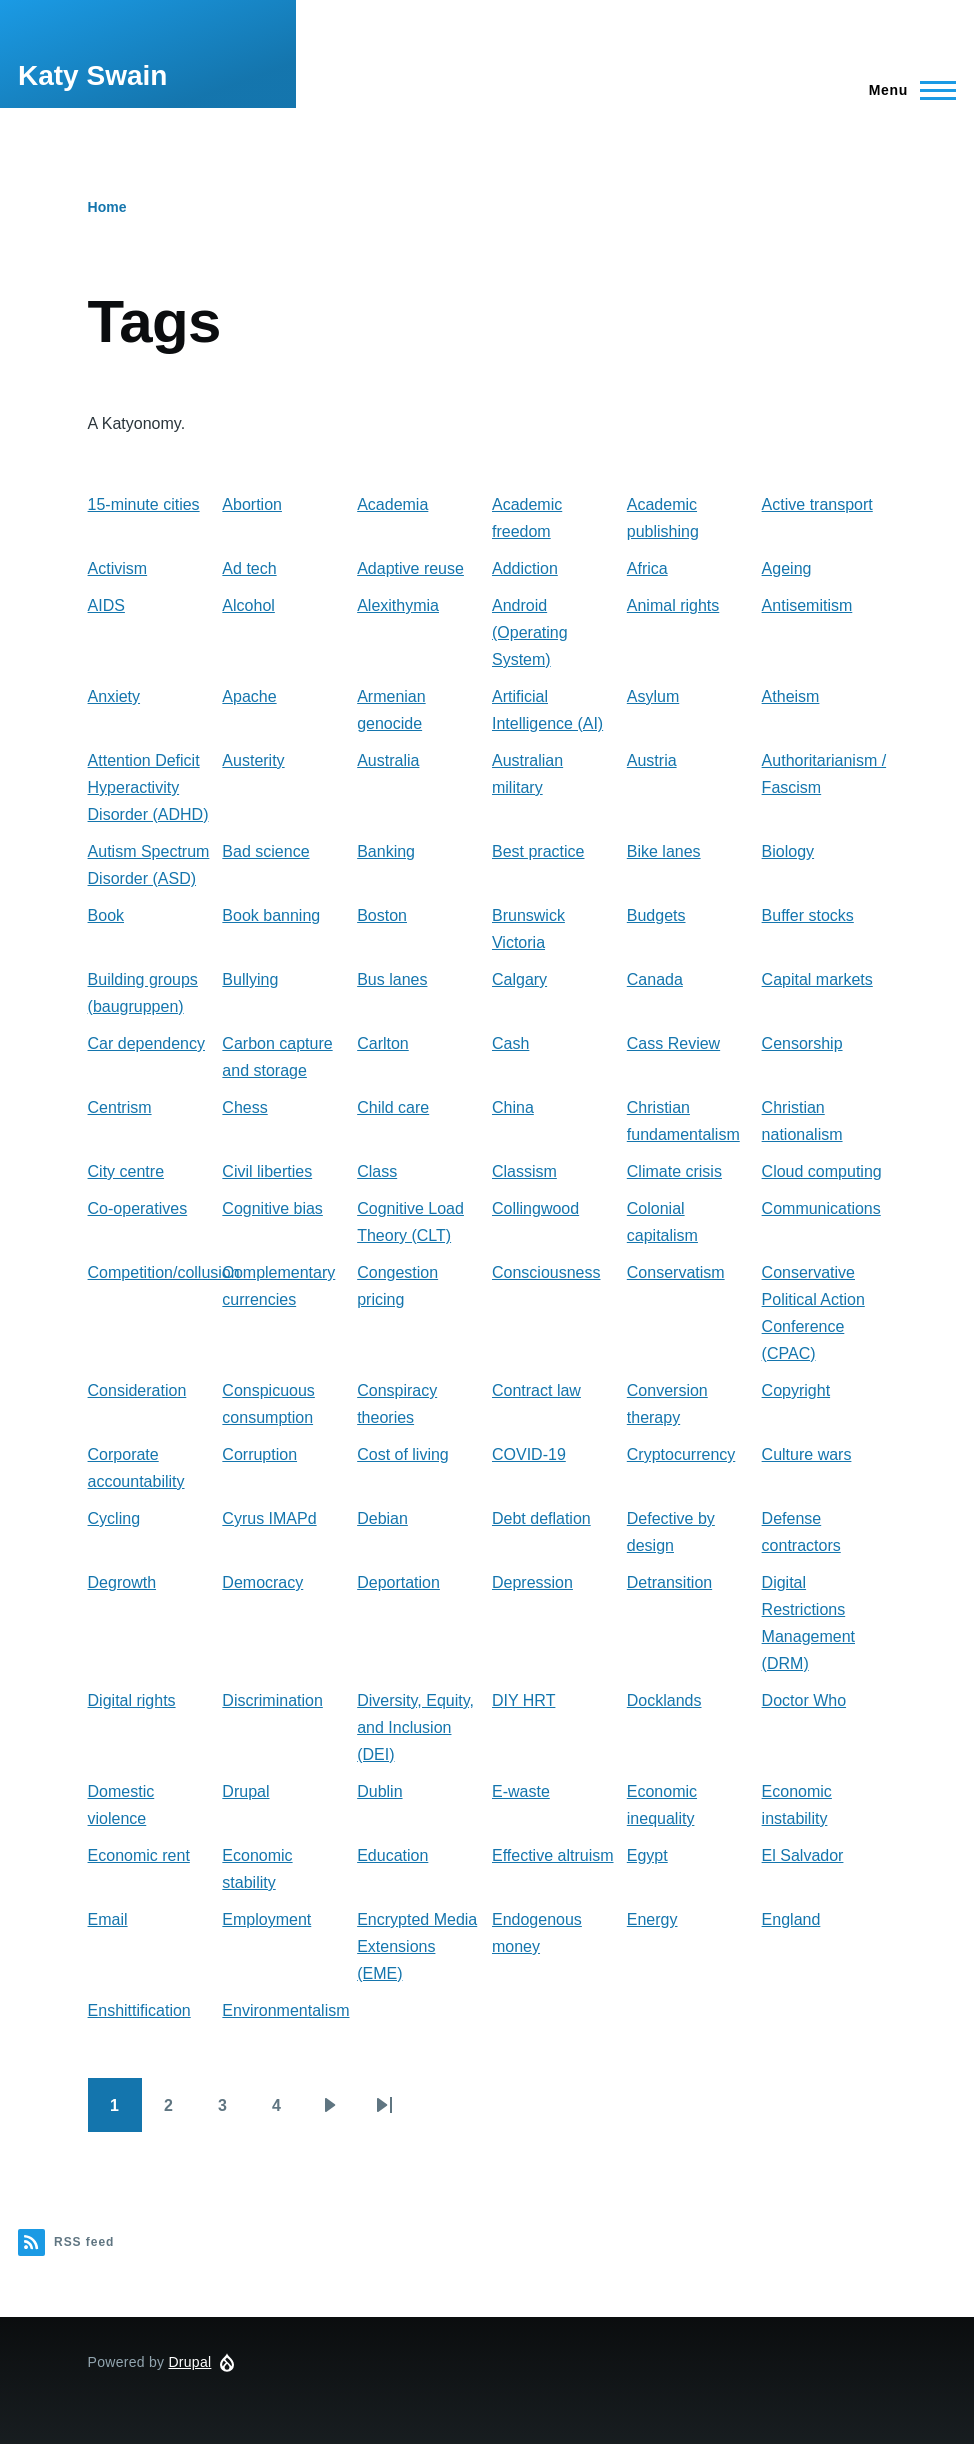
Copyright (796, 1390)
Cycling (114, 1518)
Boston (382, 915)
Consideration (137, 1390)
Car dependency (146, 1043)
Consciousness (546, 1272)
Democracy (262, 1582)
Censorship (802, 1043)
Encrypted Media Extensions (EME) (417, 1946)
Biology (788, 851)
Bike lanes (664, 851)
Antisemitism (807, 605)
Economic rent (139, 1855)
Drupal (245, 1791)
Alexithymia (398, 605)
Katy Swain (92, 75)
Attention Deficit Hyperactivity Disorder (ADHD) (148, 787)
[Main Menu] (906, 90)
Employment (266, 1919)
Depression (532, 1582)
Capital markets (817, 979)
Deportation (398, 1582)
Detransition (669, 1582)
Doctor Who (804, 1700)
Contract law (536, 1390)
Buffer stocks (808, 915)
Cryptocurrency (681, 1454)
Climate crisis (674, 1171)
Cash (510, 1043)
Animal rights (673, 605)
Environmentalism (285, 2010)
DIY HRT (523, 1700)
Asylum (653, 696)
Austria (652, 760)
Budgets (656, 915)
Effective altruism (553, 1855)
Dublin (379, 1791)
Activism (118, 568)
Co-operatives (138, 1208)
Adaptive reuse (410, 568)
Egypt (647, 1855)
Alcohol (248, 605)
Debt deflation (541, 1518)
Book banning (271, 915)
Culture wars (807, 1454)
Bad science (265, 851)
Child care (393, 1107)
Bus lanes (392, 979)
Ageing (787, 568)
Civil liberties (267, 1171)
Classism (524, 1171)
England (791, 1919)
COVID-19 (529, 1454)
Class (377, 1171)
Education (392, 1855)
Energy (652, 1919)
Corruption (259, 1454)
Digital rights (132, 1700)
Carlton (383, 1043)
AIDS (106, 605)
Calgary (519, 979)
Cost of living (403, 1454)
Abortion (252, 504)
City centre (126, 1171)
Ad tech (249, 568)
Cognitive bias (272, 1208)
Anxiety (114, 696)
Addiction (525, 568)
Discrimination (272, 1700)
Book (106, 915)
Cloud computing (822, 1171)
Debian (382, 1518)
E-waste (521, 1791)
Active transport (817, 504)
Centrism (120, 1107)
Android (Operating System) (530, 632)
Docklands (664, 1700)
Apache (249, 696)
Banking (386, 851)
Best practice (538, 851)
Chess (244, 1107)
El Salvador (803, 1855)
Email (108, 1919)
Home (107, 207)
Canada (655, 979)
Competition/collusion (164, 1272)
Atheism (791, 696)
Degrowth (122, 1582)
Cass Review (673, 1043)
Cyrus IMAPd (269, 1518)
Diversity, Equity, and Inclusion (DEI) (415, 1727)
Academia (392, 504)
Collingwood (535, 1208)
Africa (647, 568)
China (513, 1107)
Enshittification (139, 2010)
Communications (821, 1208)
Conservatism (676, 1272)
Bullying (250, 979)
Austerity (253, 760)
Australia (388, 760)
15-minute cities (144, 504)
